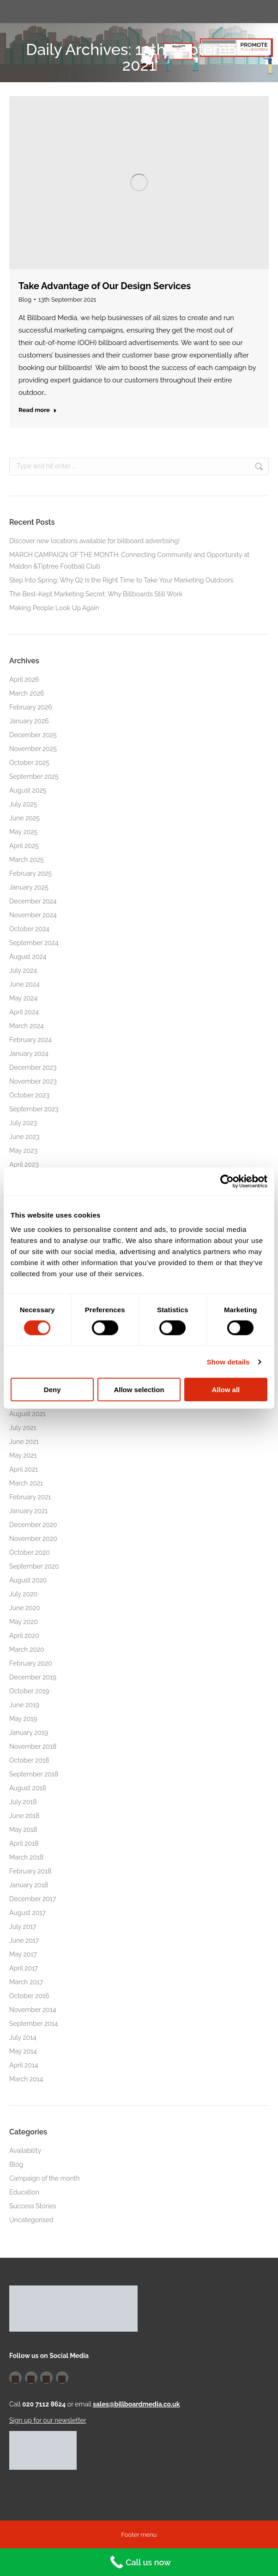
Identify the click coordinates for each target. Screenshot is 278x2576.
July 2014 (22, 2037)
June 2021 (24, 1441)
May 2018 (23, 1829)
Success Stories (32, 2206)
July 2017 (22, 1926)
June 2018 (24, 1815)
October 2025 (29, 762)
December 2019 (32, 1677)
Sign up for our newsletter (47, 2420)
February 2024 (30, 1039)
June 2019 (24, 1705)
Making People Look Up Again (54, 608)
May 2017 (23, 1954)
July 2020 (23, 1594)
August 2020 (28, 1580)
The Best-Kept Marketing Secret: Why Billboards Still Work (95, 594)
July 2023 (23, 1123)
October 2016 (29, 1996)
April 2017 (23, 1968)
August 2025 (27, 790)
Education (24, 2192)
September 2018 (33, 1774)
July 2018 (23, 1802)
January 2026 (29, 721)
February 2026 (30, 707)
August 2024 (27, 956)
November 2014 (32, 2009)
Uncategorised (31, 2220)
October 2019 (29, 1691)
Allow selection (139, 1390)
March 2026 (26, 693)
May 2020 (23, 1621)
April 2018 (23, 1843)
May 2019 (23, 1718)
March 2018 (26, 1857)
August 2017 (27, 1912)
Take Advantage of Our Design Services (104, 285)
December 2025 (33, 735)
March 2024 (26, 1026)
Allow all (226, 1390)
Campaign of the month (44, 2178)
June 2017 (24, 1940)
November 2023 (33, 1081)
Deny (52, 1390)
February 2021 (30, 1497)
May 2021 (23, 1455)
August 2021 (27, 1414)
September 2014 (33, 2023)
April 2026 (24, 679)
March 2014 (26, 2079)
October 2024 (29, 929)
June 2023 (24, 1136)
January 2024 (28, 1053)
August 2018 (27, 1788)
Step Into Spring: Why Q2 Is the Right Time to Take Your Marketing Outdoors (121, 580)
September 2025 (34, 776)
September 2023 (34, 1109)
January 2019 (28, 1732)
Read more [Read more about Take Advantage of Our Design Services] (37, 409)
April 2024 (24, 1012)
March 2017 (26, 1982)
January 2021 (28, 1511)
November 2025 (33, 748)
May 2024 (23, 998)
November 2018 (32, 1746)
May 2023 (23, 1150)
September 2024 (34, 942)
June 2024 (24, 984)
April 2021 (23, 1469)
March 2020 (26, 1649)
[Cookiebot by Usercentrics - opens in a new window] (227, 1181)
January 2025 (28, 887)
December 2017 (32, 1899)
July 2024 (23, 970)
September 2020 (34, 1566)
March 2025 (26, 859)
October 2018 (29, 1760)
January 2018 (28, 1885)
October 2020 (29, 1552)
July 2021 (22, 1427)
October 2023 (29, 1095)
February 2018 (30, 1871)
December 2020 (33, 1524)
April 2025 (24, 845)
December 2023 (33, 1067)
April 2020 (24, 1635)
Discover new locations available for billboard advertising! (94, 541)
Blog (24, 299)
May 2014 (23, 2051)
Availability (25, 2150)
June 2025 (24, 818)
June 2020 (24, 1608)
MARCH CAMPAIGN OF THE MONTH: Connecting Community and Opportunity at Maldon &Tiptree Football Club (129, 560)
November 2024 (33, 915)
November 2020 (33, 1538)
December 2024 (33, 901)
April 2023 (24, 1164)
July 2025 (23, 804)
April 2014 (23, 2065)
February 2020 (30, 1663)
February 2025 (30, 873)
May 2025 (23, 832)
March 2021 (26, 1483)
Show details (228, 1361)
